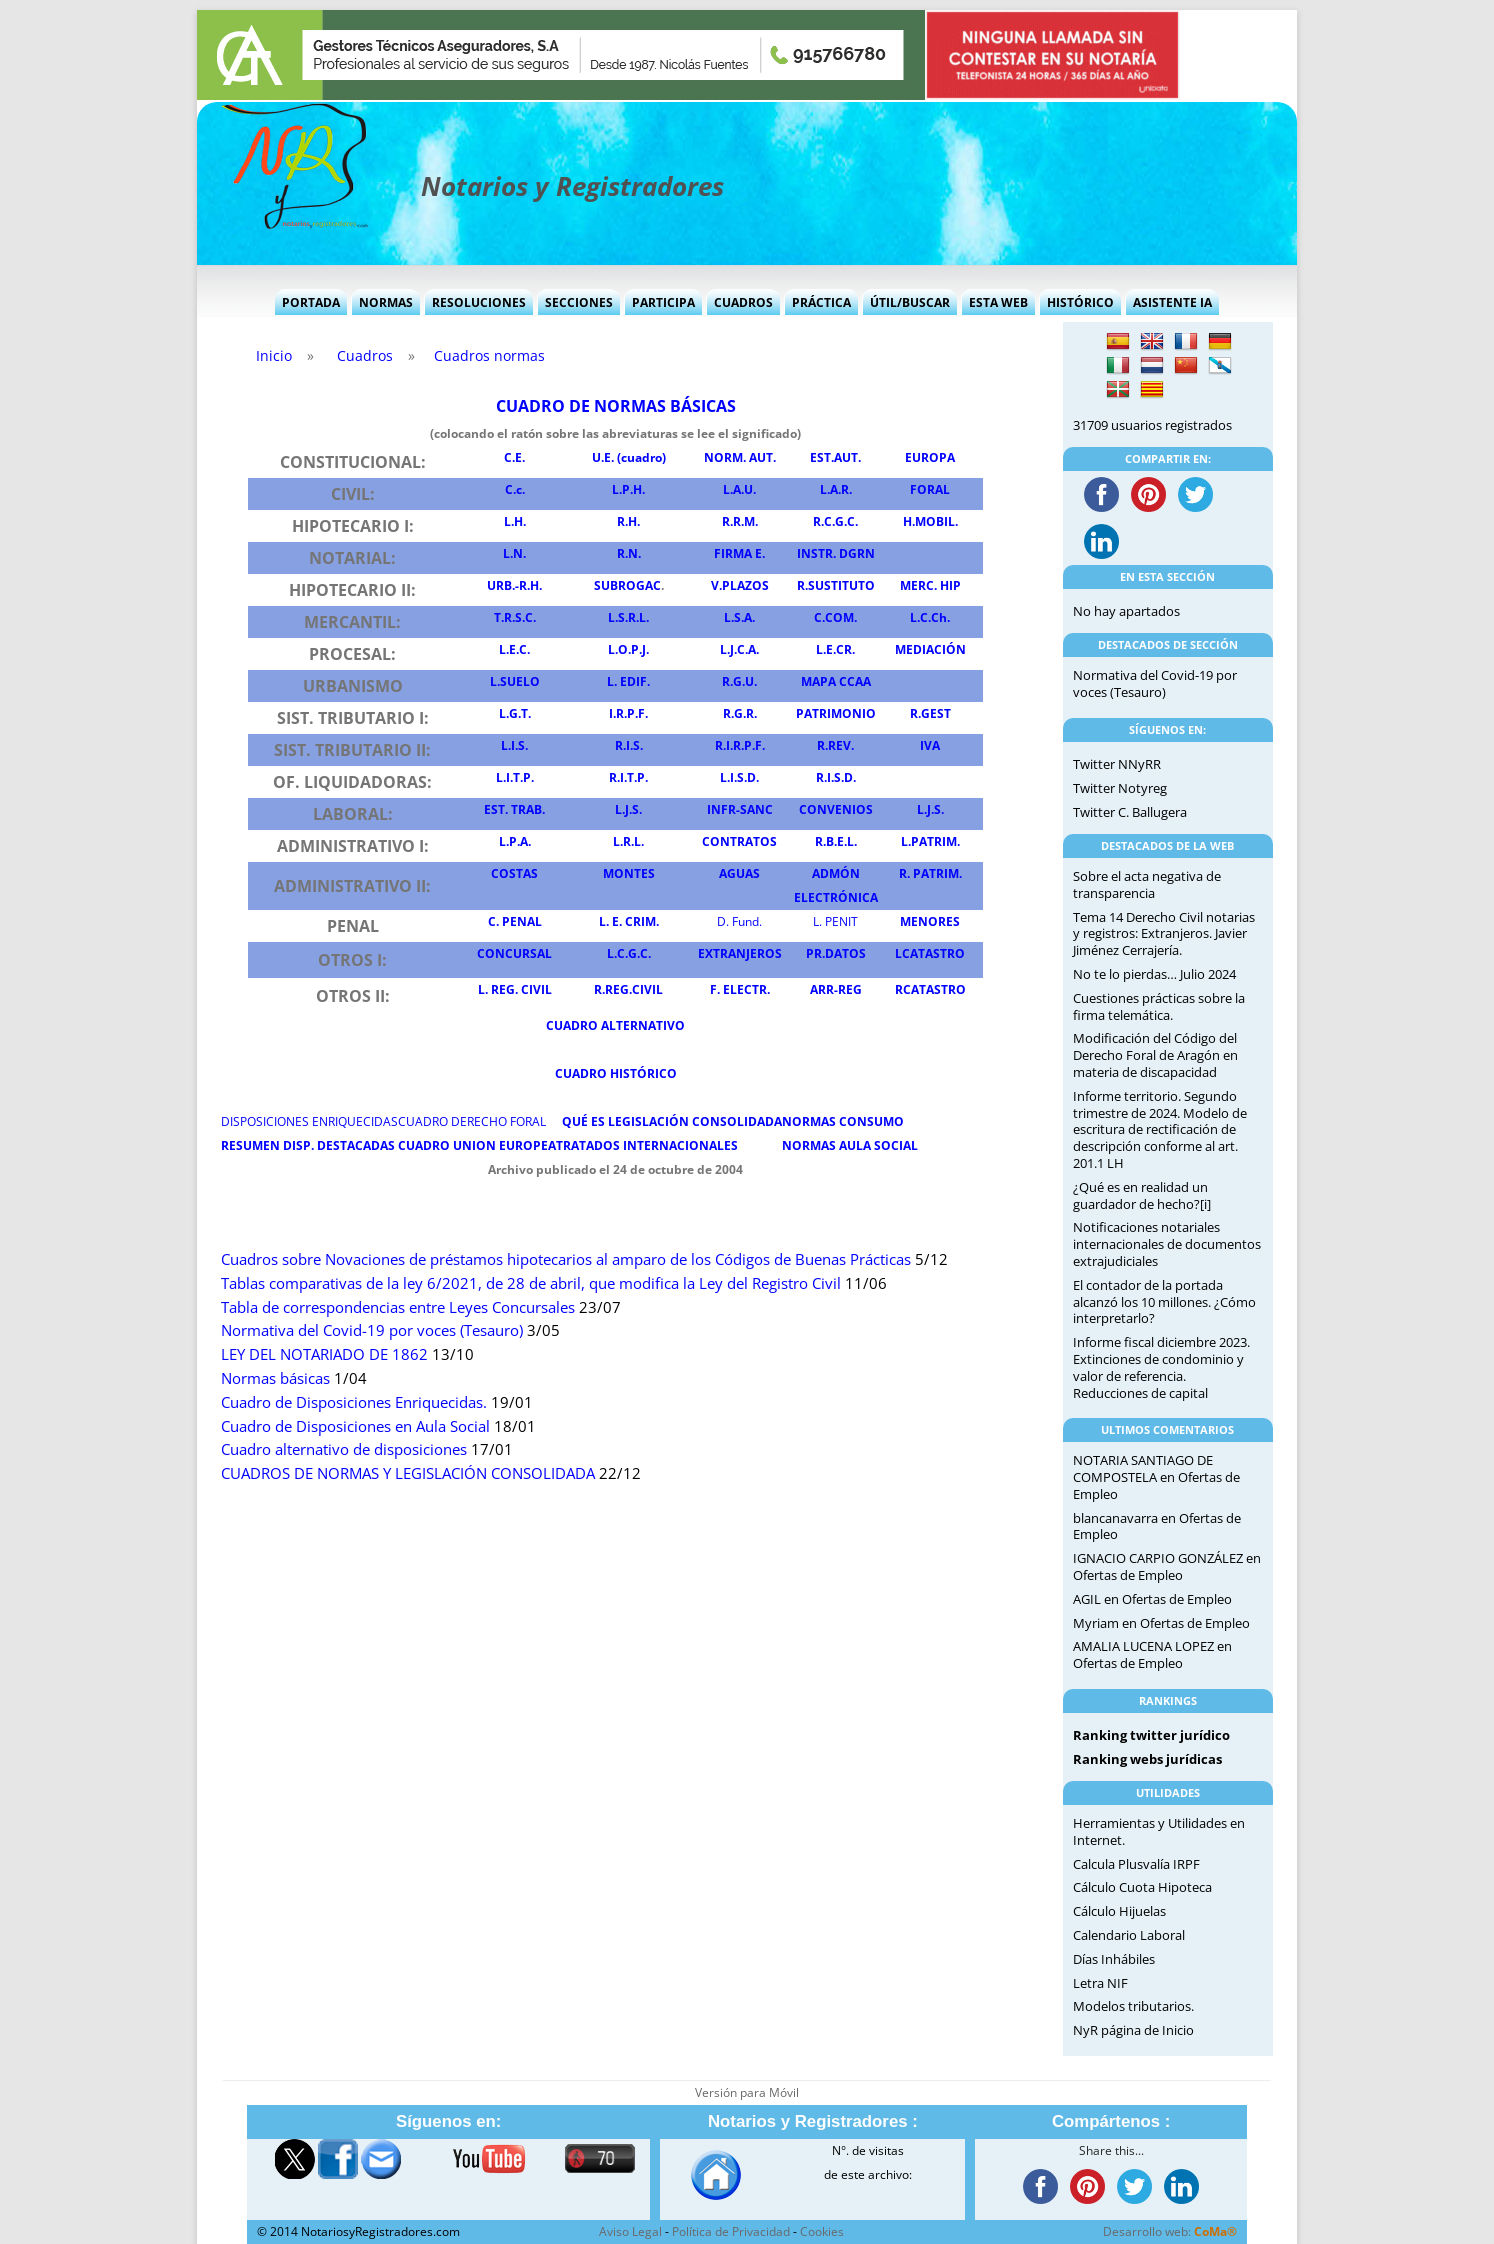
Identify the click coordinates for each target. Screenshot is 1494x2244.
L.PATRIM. (930, 841)
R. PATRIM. (930, 873)
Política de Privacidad (731, 2231)
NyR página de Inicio (1133, 2030)
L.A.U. (739, 489)
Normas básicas (275, 1378)
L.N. (514, 553)
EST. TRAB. (514, 809)
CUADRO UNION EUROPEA (477, 1145)
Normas (386, 302)
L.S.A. (739, 617)
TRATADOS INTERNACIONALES (647, 1145)
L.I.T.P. (515, 777)
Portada (311, 302)
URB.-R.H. (514, 585)
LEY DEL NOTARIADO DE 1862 (324, 1354)
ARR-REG (836, 989)
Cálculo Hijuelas (1119, 1911)
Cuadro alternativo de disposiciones (344, 1449)
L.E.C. (514, 649)
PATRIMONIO (836, 713)
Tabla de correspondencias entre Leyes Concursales (398, 1307)
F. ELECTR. (740, 989)
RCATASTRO (930, 989)
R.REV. (835, 745)
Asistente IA (1172, 302)
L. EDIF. (628, 681)
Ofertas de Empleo (1128, 1575)
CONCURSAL (514, 953)
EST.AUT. (835, 457)
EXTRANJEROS (740, 953)
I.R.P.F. (628, 713)
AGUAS (739, 873)
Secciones (579, 302)
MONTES (629, 873)
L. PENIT (835, 921)
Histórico (1080, 302)
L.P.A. (515, 841)
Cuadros (743, 302)
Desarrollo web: (1170, 2231)
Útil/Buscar (910, 302)
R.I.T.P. (628, 777)
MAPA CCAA (836, 681)
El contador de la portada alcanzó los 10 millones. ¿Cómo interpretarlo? (1164, 1302)
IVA (930, 745)
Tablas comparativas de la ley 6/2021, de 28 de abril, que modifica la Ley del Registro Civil (531, 1283)
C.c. (515, 489)
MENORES (930, 921)
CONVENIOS (836, 809)
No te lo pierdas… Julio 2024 (1154, 974)
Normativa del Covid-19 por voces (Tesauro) (372, 1330)
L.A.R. (836, 489)
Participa (663, 302)
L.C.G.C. (629, 953)
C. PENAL (515, 921)
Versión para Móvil (747, 2092)
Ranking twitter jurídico (1151, 1735)
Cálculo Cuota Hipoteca (1142, 1887)
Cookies (822, 2231)
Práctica (821, 302)
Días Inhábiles (1114, 1959)
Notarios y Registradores (572, 186)
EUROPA (930, 457)
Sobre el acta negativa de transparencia (1147, 884)
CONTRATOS (739, 841)
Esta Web (998, 302)
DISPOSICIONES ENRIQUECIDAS (309, 1121)
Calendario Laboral (1129, 1935)
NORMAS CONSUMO (843, 1121)
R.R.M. (740, 521)
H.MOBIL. (930, 521)
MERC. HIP (930, 585)
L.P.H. (628, 489)
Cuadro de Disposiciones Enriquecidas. (354, 1402)
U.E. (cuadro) (629, 457)
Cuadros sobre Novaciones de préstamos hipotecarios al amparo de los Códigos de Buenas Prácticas (566, 1259)
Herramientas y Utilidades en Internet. (1159, 1831)
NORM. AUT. (740, 457)
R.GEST (930, 713)
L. (628, 809)
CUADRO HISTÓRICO (616, 1073)
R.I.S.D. (836, 777)
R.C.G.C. (835, 521)
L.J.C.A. (739, 649)
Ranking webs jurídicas (1147, 1759)
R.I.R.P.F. (740, 745)
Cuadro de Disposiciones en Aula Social (355, 1426)
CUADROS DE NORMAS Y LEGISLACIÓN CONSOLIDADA (408, 1473)
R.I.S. (629, 745)
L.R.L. (628, 841)
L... (930, 809)
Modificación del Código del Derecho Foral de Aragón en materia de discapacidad (1155, 1055)
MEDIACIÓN (930, 649)
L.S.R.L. (628, 617)
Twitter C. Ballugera (1130, 812)
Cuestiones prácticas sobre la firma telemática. (1159, 1006)
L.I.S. (514, 745)
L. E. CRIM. (629, 921)
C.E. (514, 457)
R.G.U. (739, 681)
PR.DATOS (836, 953)
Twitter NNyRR (1117, 764)
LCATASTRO (930, 953)
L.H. (515, 521)
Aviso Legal (630, 2231)
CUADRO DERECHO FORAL (472, 1121)
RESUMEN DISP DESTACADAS (308, 1145)
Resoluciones (479, 302)
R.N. (629, 553)
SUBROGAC (627, 585)
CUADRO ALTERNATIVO (615, 1025)
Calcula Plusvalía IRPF (1136, 1864)
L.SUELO (515, 681)
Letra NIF (1100, 1983)
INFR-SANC (740, 809)
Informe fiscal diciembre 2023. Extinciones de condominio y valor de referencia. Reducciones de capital (1161, 1367)
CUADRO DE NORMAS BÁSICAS (616, 406)
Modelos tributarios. (1133, 2006)
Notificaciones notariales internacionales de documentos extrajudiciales (1167, 1244)
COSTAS (514, 873)
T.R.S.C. (515, 617)
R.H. (628, 521)
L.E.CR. (835, 649)
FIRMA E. (739, 553)
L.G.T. (515, 713)
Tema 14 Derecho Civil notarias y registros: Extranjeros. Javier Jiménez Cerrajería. (1164, 934)
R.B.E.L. (836, 841)
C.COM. (835, 617)
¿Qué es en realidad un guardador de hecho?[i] (1142, 1195)
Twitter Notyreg (1120, 788)
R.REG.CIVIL (628, 989)
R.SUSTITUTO (836, 585)
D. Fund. (739, 921)
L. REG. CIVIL (515, 989)
